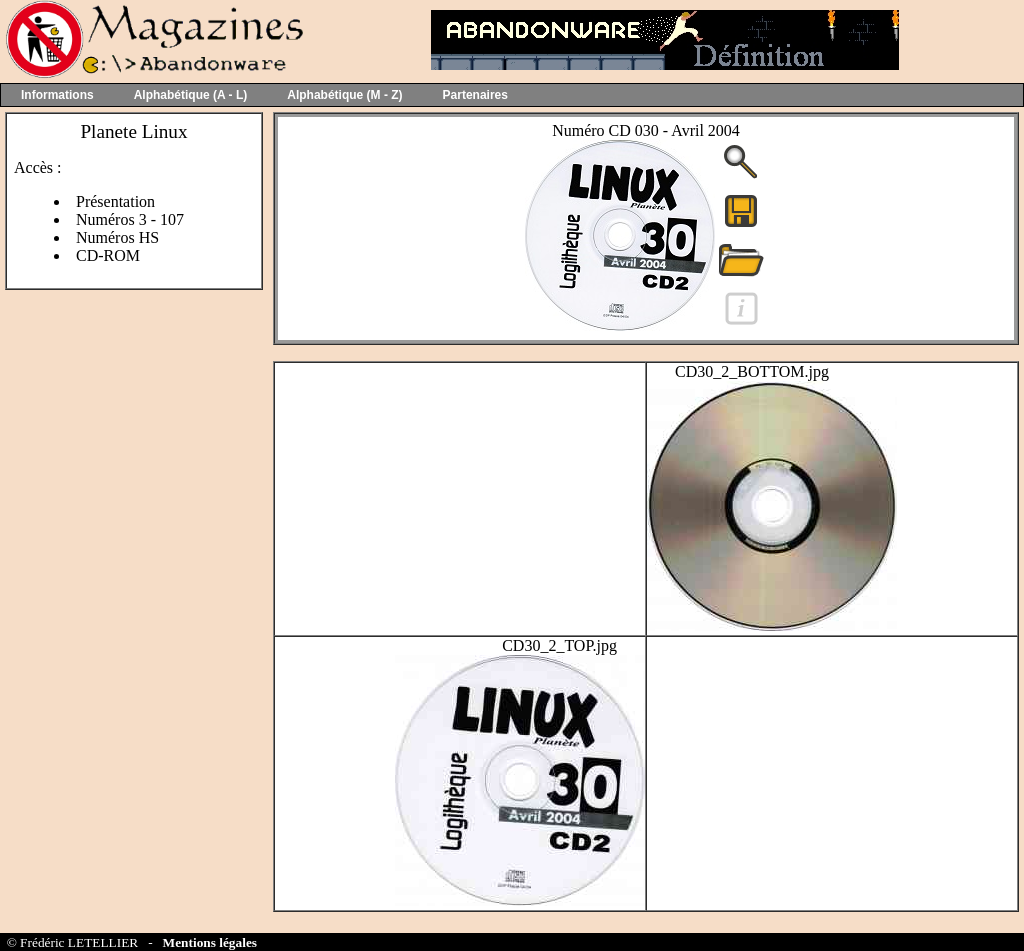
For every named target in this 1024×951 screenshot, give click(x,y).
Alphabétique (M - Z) (344, 95)
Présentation (115, 201)
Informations (57, 95)
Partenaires (475, 95)
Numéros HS (117, 237)
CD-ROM (108, 255)
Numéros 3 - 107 (130, 219)
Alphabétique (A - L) (191, 95)
